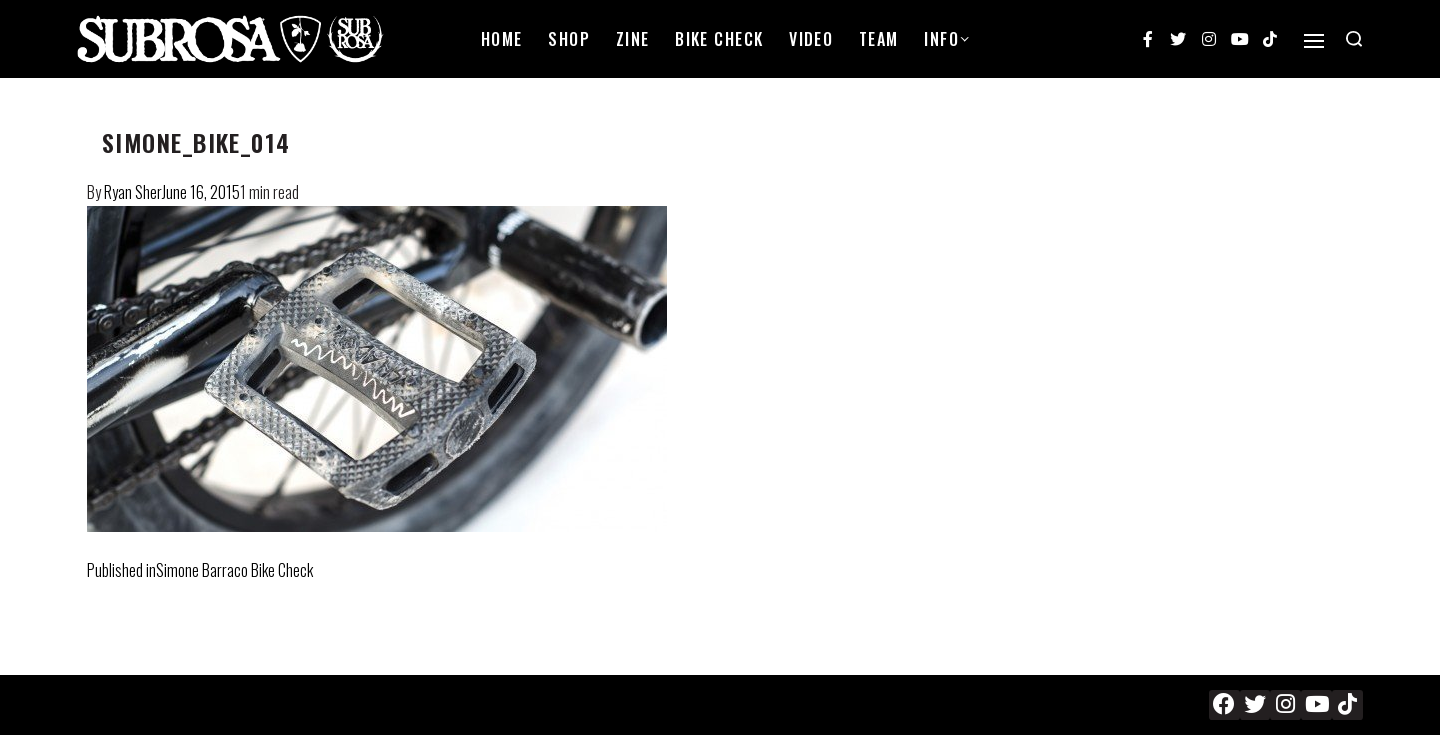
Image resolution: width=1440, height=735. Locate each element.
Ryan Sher (133, 192)
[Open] (1314, 41)
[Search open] (1354, 39)
